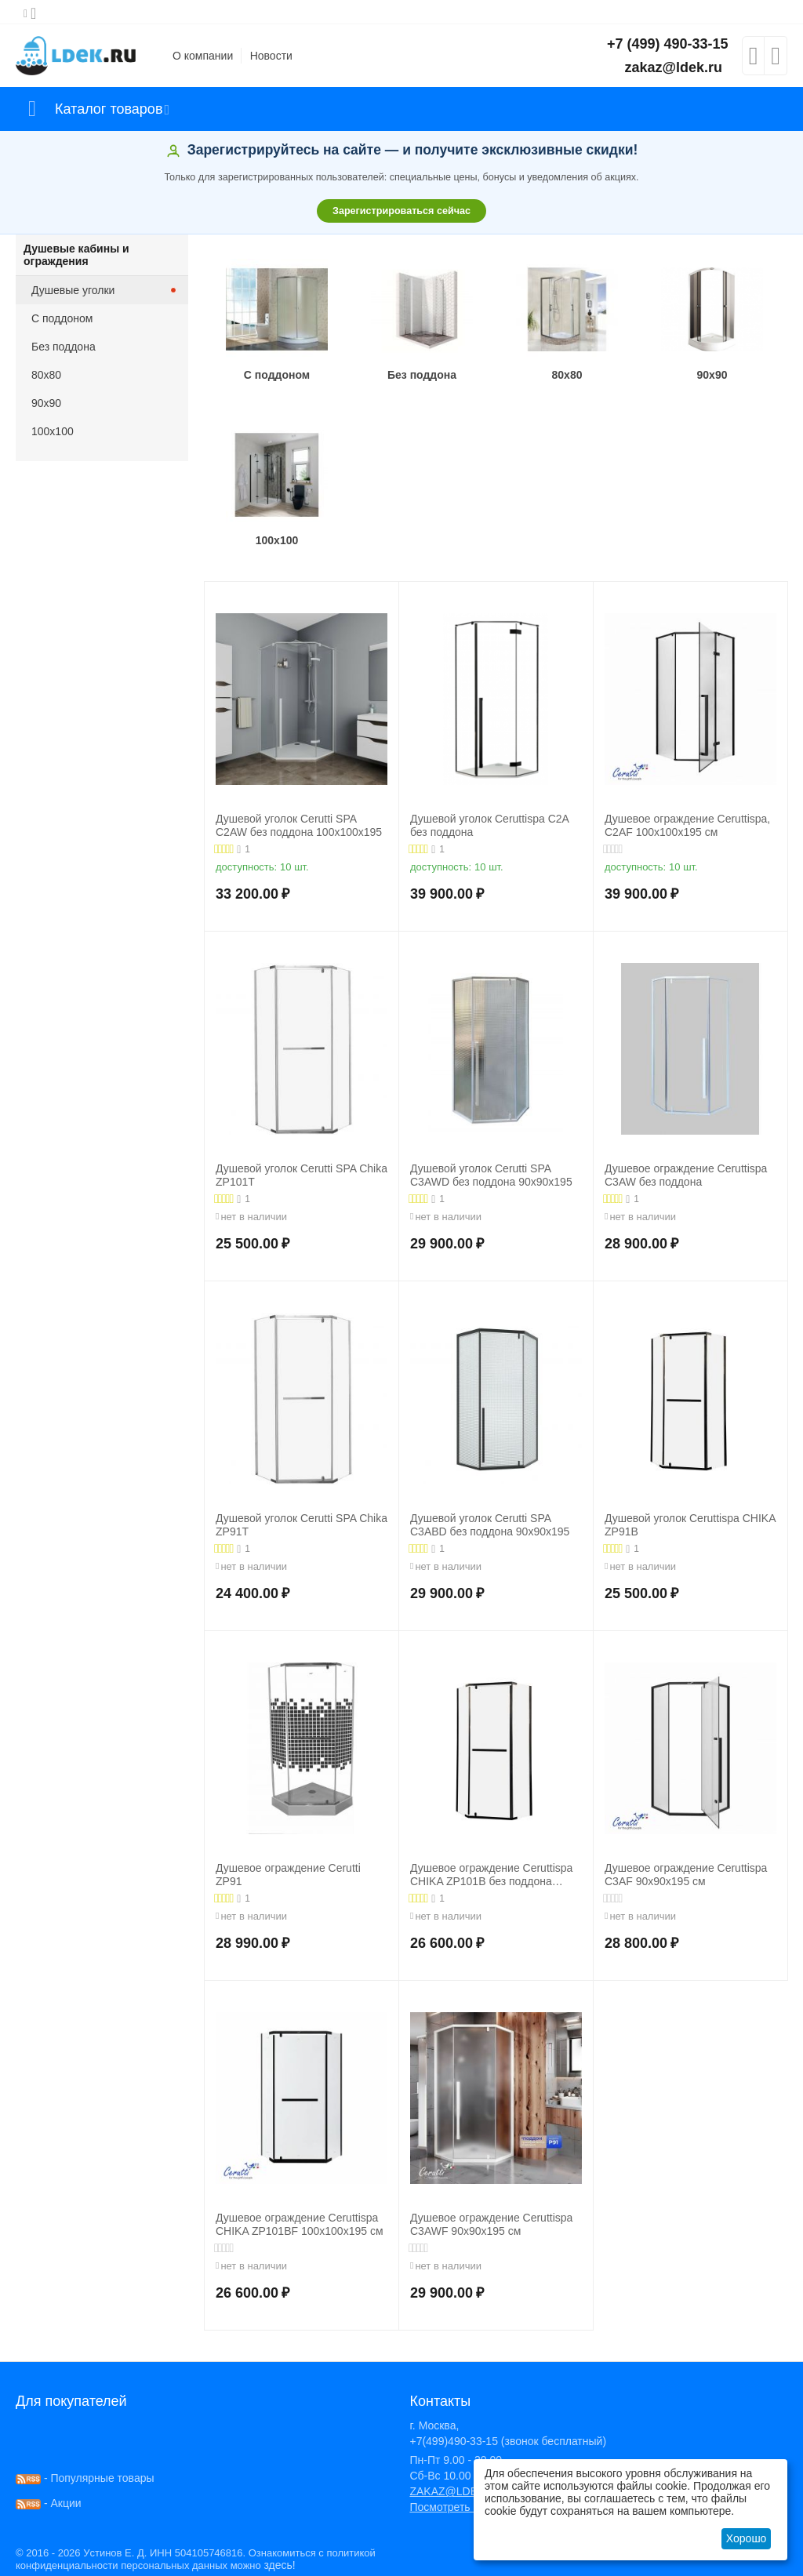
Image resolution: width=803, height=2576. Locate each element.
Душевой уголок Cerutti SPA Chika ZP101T (301, 1175)
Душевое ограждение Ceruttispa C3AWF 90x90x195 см (491, 2224)
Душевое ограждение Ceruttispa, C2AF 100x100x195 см (687, 825)
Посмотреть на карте (462, 2507)
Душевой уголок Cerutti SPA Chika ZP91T (301, 1525)
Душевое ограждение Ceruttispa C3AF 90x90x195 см (686, 1874)
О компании (203, 55)
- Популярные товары (85, 2478)
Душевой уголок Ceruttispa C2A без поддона (489, 825)
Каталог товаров (108, 109)
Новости (271, 55)
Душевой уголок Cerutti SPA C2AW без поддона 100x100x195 (299, 825)
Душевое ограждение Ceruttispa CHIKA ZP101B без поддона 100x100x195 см (491, 1875)
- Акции (49, 2503)
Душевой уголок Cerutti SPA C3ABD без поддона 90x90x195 (489, 1525)
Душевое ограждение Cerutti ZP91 (288, 1874)
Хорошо (746, 2538)
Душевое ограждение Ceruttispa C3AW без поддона (686, 1175)
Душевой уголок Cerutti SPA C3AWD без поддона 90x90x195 (491, 1175)
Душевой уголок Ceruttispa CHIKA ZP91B (690, 1525)
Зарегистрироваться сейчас (401, 210)
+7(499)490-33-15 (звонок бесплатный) (507, 2441)
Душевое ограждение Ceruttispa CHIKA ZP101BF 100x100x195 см (299, 2224)
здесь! (279, 2565)
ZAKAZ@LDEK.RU (456, 2491)
